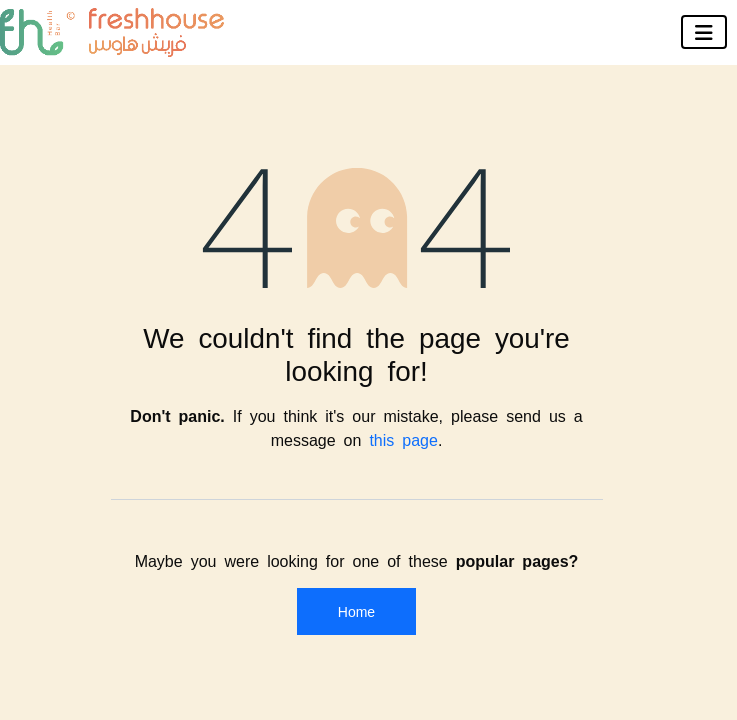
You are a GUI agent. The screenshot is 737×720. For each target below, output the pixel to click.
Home (356, 611)
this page (403, 439)
